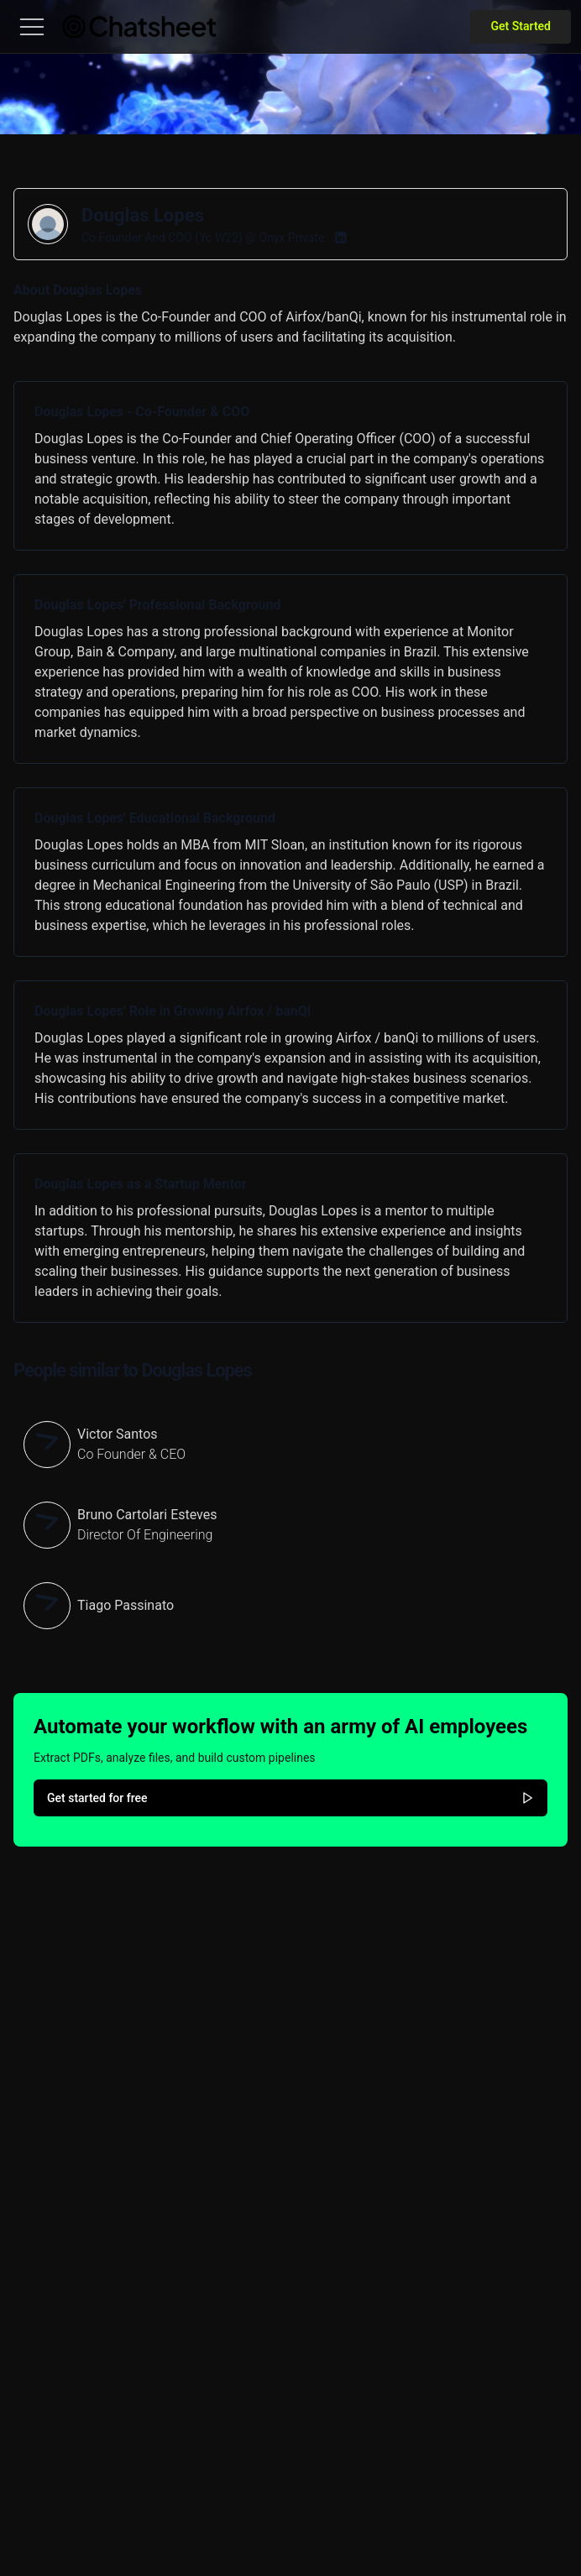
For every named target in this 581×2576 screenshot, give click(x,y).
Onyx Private (291, 237)
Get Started (520, 26)
